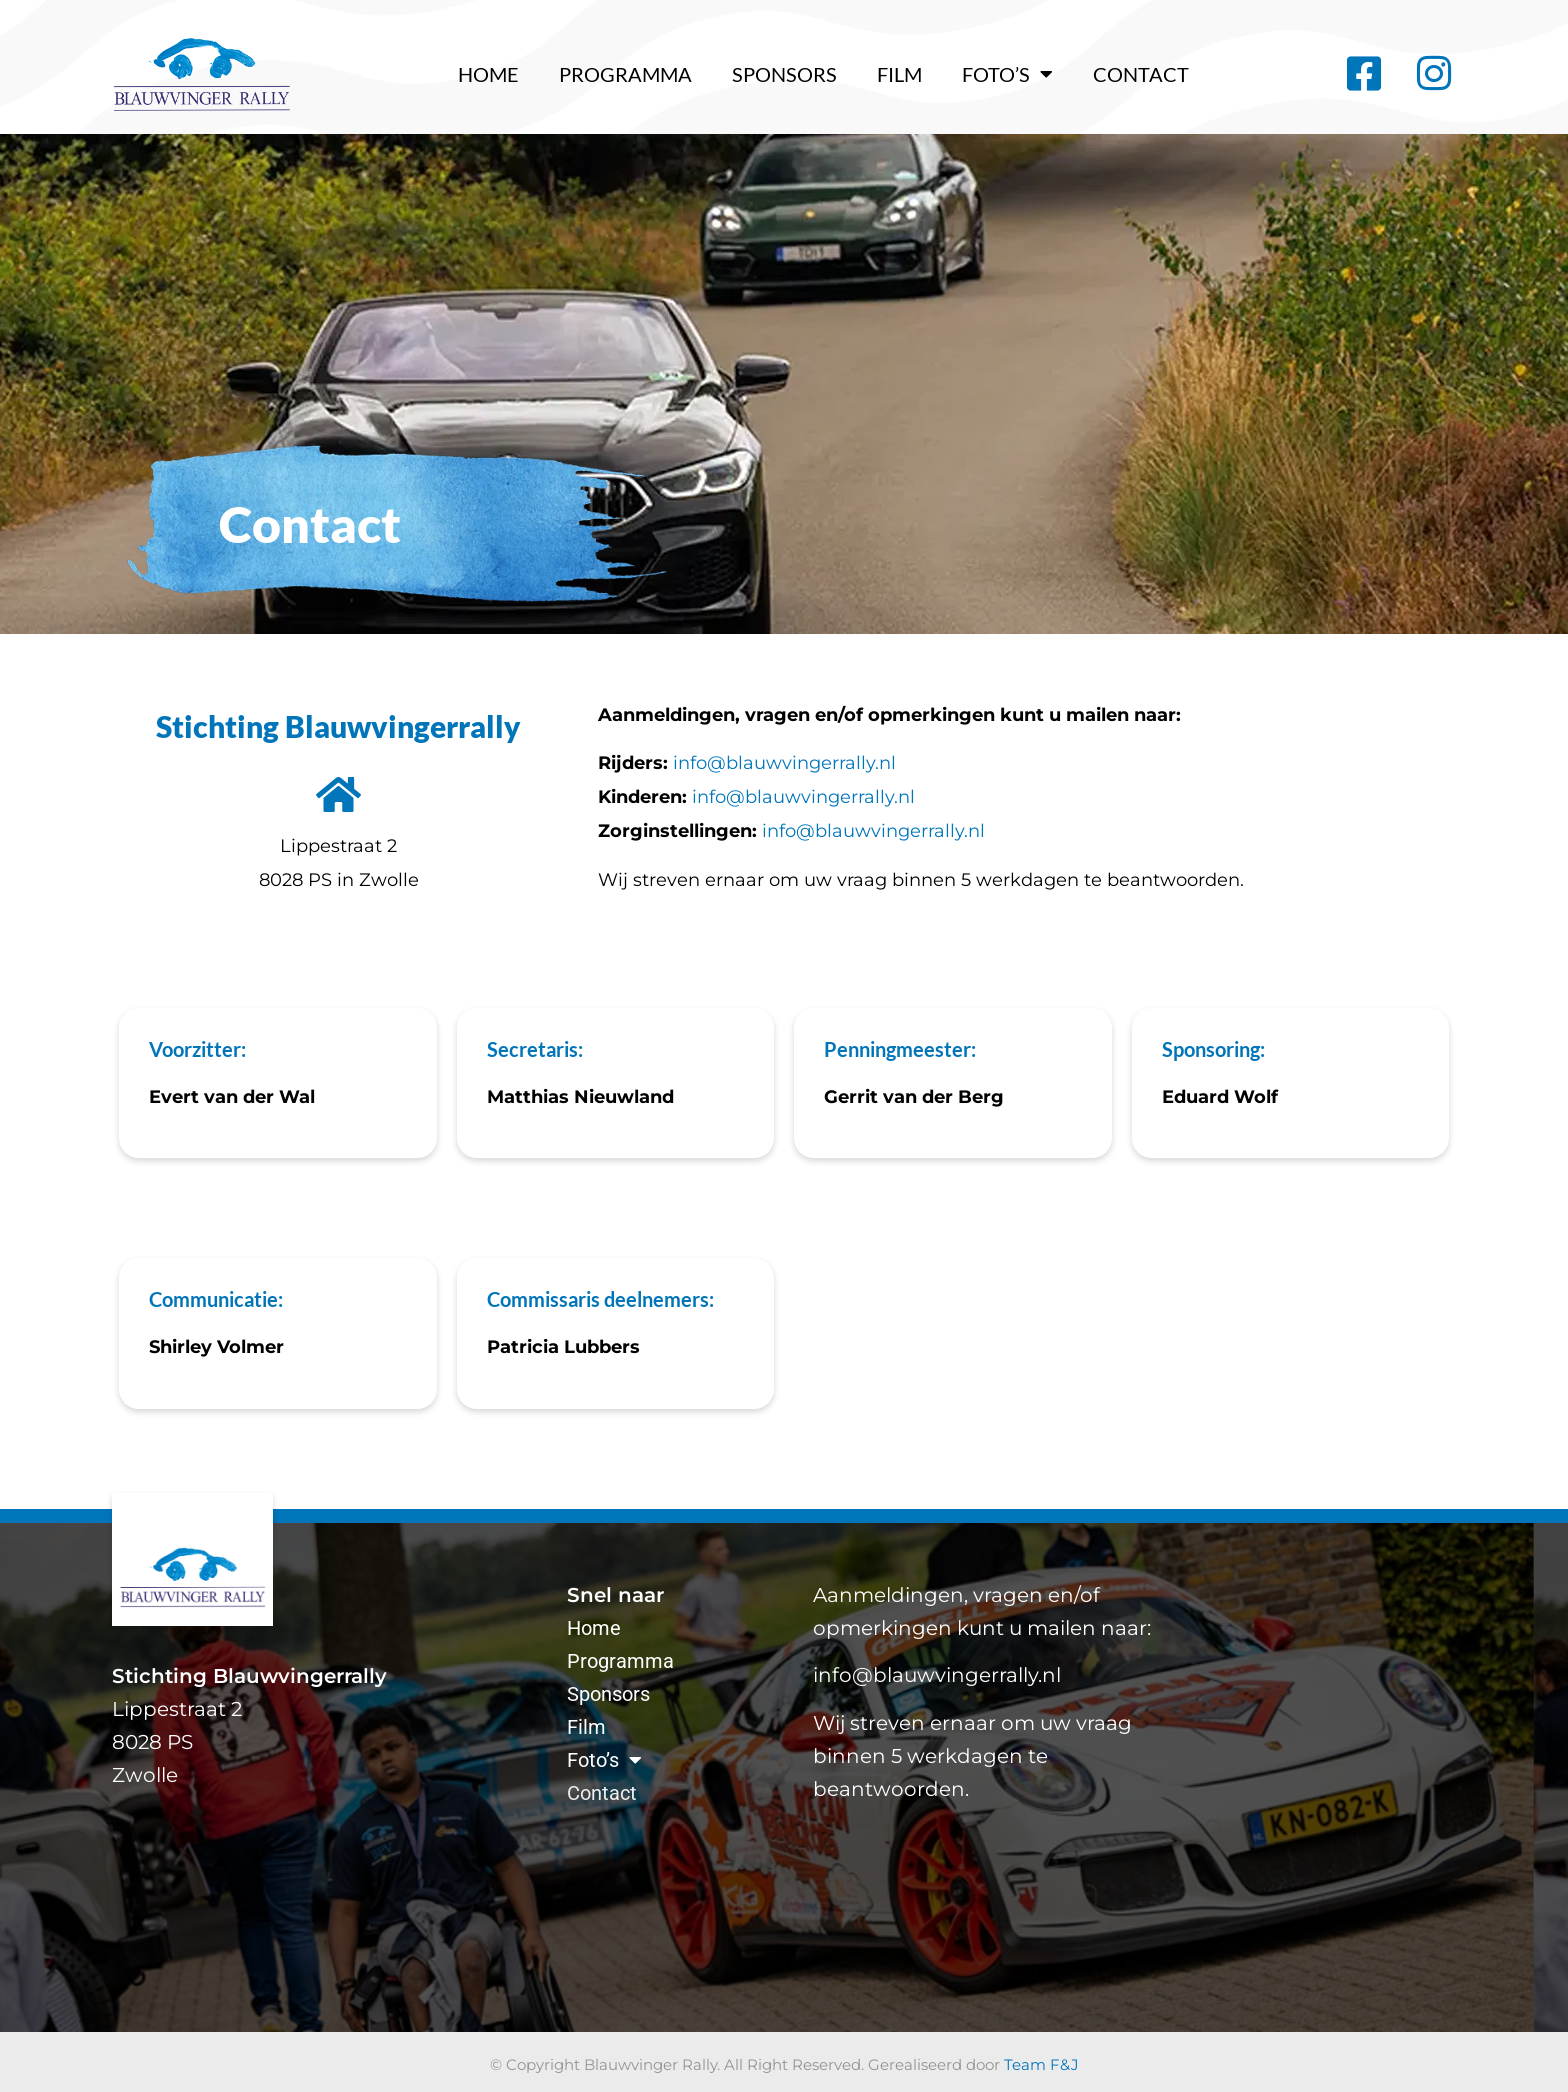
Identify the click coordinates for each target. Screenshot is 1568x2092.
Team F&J (1041, 2064)
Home (488, 74)
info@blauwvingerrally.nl (784, 763)
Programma (625, 74)
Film (899, 74)
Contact (1141, 74)
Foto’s (1007, 74)
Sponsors (784, 74)
